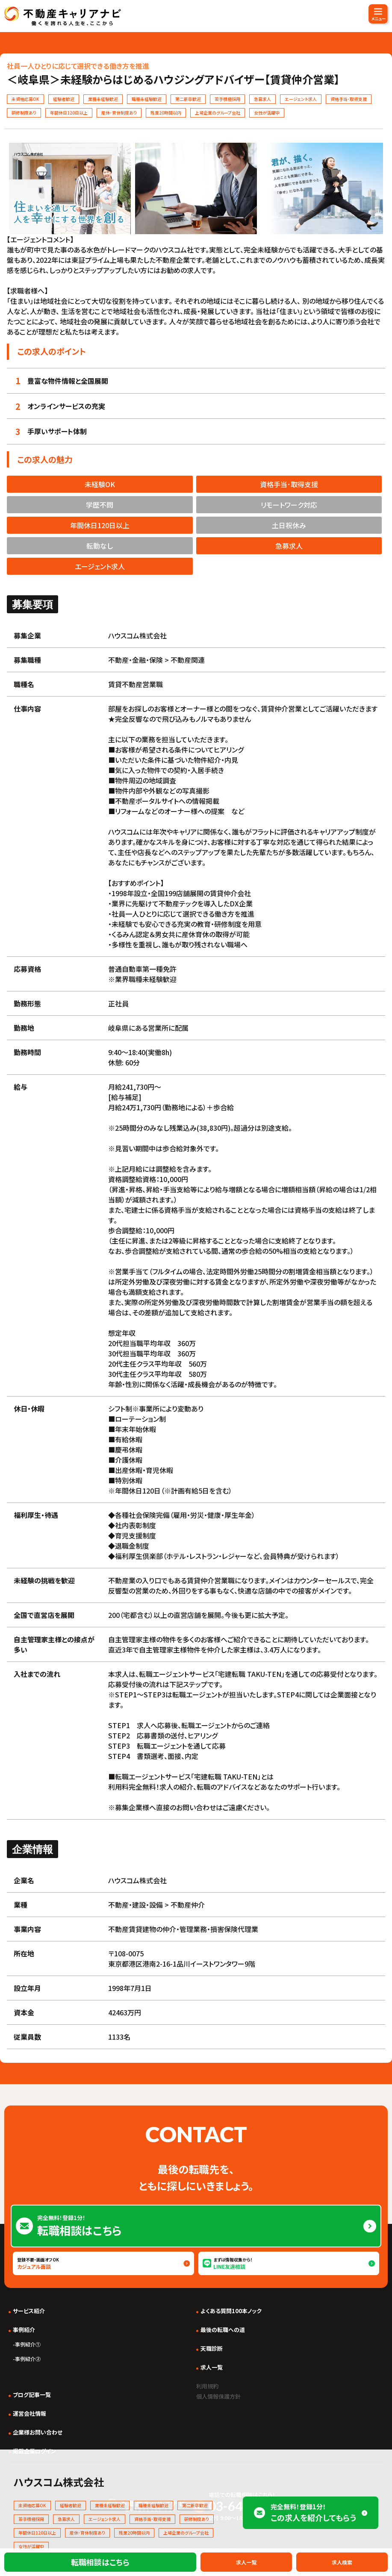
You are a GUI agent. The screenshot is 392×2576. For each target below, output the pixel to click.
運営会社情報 (29, 2413)
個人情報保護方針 (223, 2396)
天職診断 (211, 2348)
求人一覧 (211, 2367)
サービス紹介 (29, 2311)
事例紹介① (28, 2344)
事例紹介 (24, 2330)
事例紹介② (28, 2358)
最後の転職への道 (222, 2330)
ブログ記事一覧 (32, 2395)
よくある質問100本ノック (231, 2311)
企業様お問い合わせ (37, 2432)
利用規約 (210, 2385)
